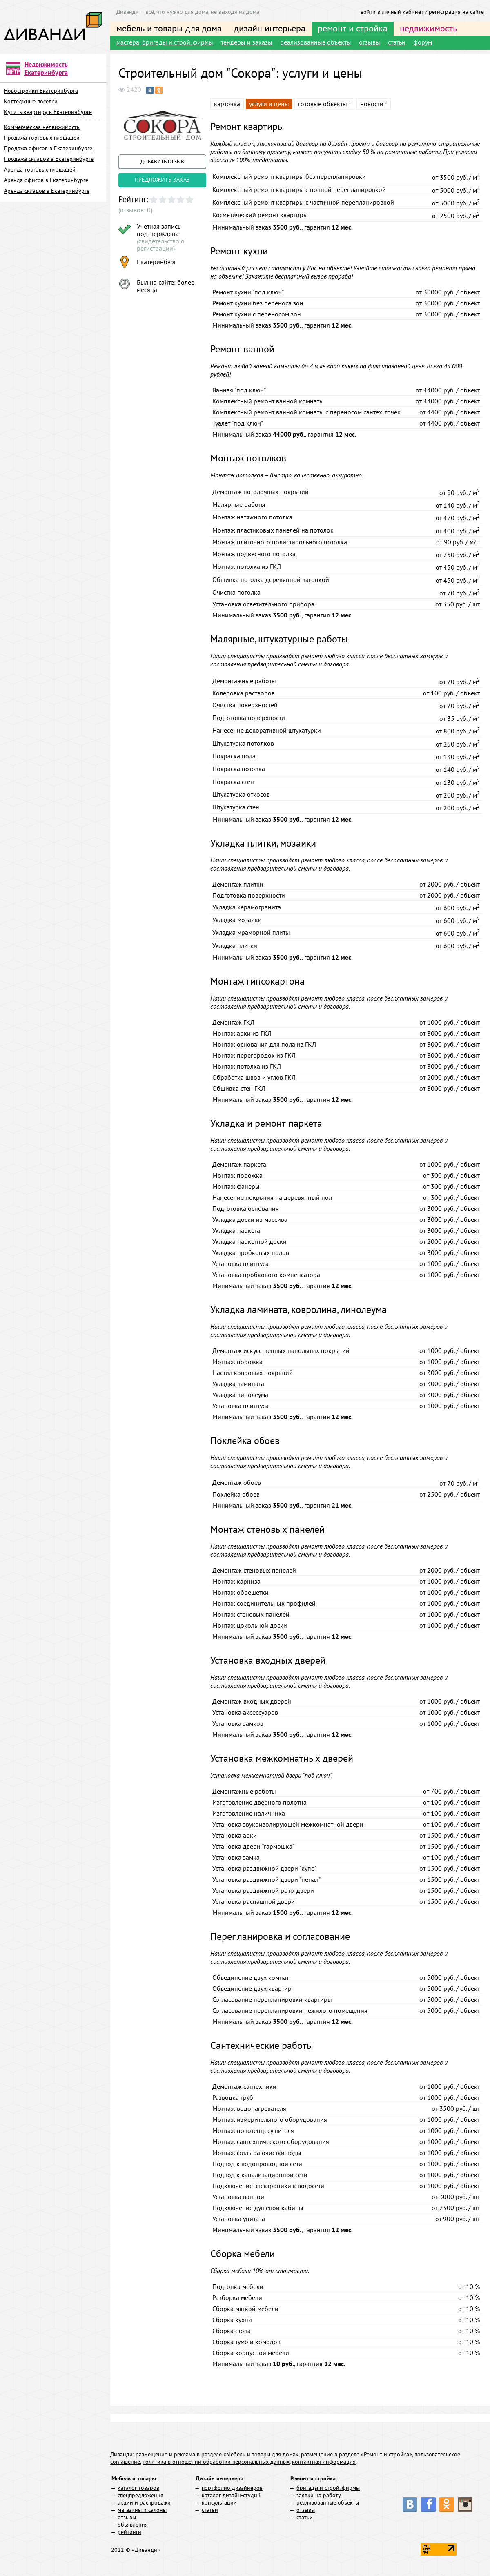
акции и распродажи (144, 2502)
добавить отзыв (162, 161)
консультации (219, 2502)
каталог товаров (138, 2487)
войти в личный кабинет (392, 12)
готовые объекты (322, 104)
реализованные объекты (315, 42)
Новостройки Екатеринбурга (41, 90)
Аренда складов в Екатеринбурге (46, 190)
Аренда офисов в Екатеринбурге (46, 180)
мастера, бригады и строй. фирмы (164, 42)
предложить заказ (162, 179)
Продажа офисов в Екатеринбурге (48, 148)
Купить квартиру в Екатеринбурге (48, 112)
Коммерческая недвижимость (42, 127)
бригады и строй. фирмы (328, 2487)
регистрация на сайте (456, 12)
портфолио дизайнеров (232, 2487)
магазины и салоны (142, 2510)
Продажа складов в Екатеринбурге (49, 159)
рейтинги (129, 2532)
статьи (396, 42)
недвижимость (428, 28)
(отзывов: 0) (135, 210)
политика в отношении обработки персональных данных (216, 2461)
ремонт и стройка (353, 28)
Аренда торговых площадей (40, 169)
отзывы (369, 42)
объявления (133, 2524)
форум (422, 42)
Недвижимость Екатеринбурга (46, 68)
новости (371, 104)
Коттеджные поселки (31, 101)
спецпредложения (140, 2495)
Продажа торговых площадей (42, 137)
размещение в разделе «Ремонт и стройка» (356, 2454)
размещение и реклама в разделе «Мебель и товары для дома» (217, 2454)
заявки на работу (318, 2495)
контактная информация (324, 2461)
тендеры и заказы (246, 42)
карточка (227, 104)
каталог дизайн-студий (231, 2495)
